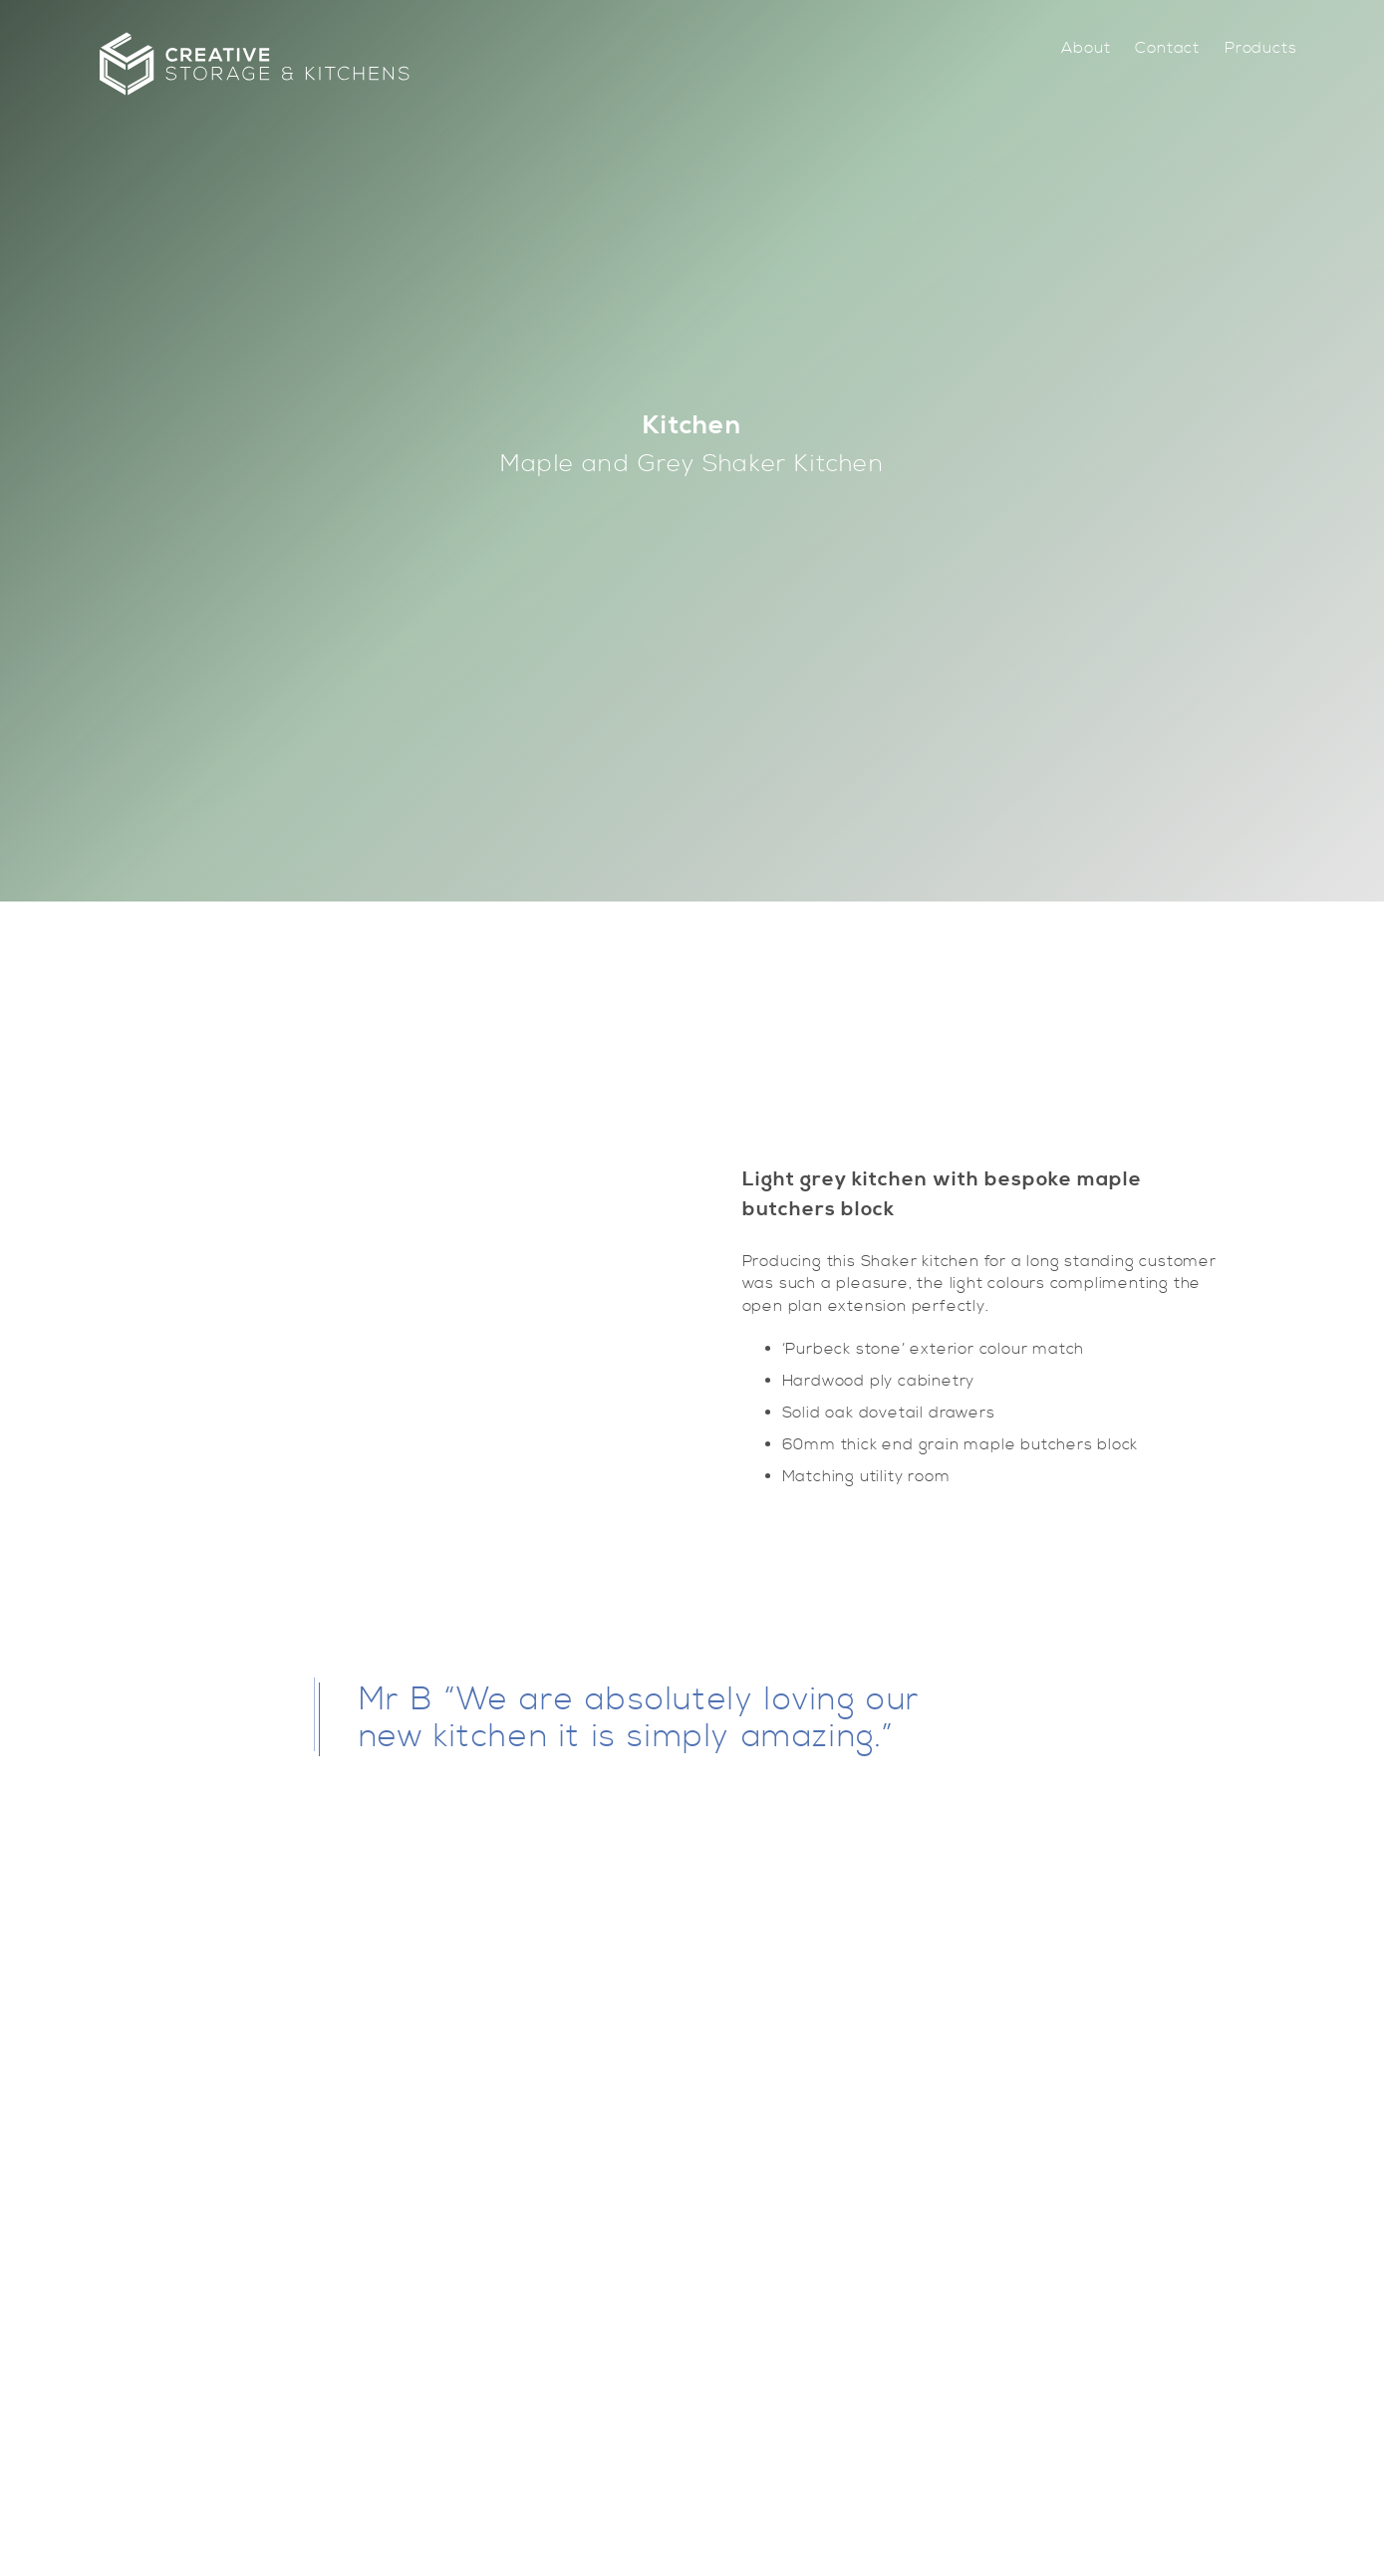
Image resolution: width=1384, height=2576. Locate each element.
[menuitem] (1086, 48)
